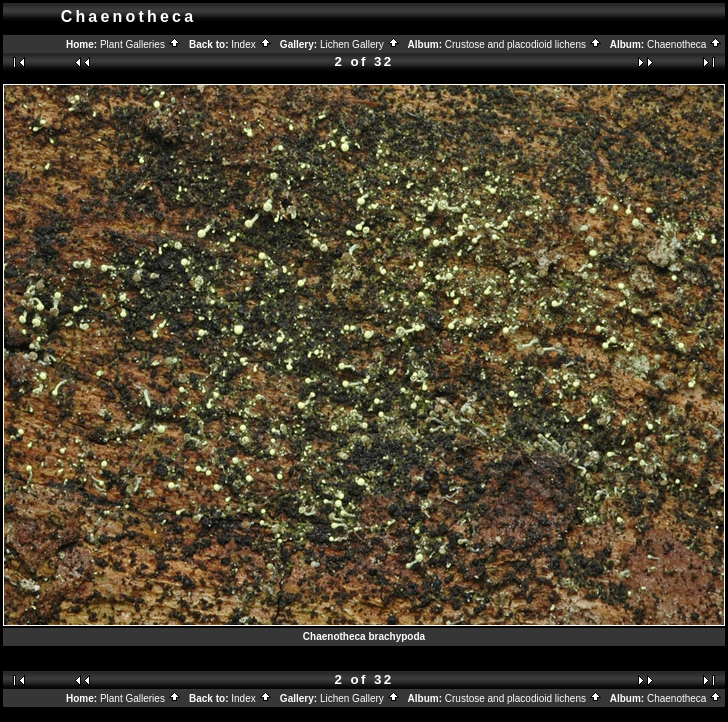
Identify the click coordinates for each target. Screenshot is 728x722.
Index (251, 44)
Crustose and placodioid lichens (523, 44)
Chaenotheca (684, 44)
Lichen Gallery (360, 44)
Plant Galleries (140, 44)
